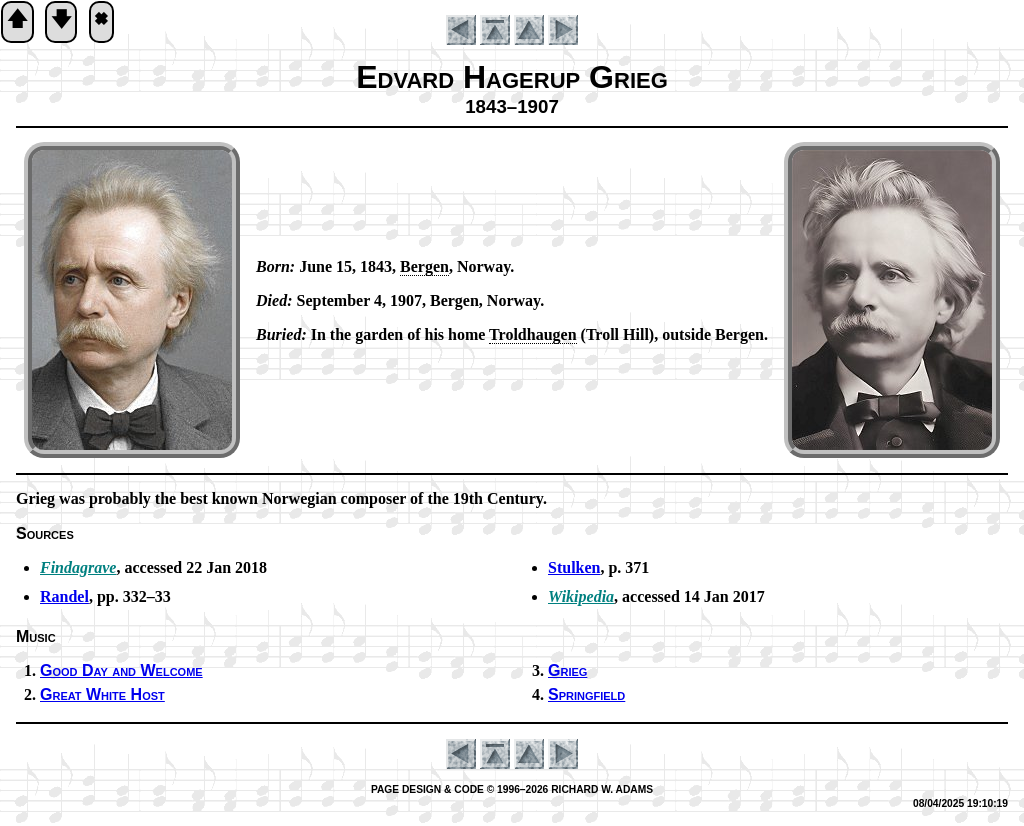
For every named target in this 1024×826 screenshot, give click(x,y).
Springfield (586, 694)
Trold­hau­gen (532, 334)
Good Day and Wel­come (121, 670)
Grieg (567, 670)
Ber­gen (424, 266)
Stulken (574, 567)
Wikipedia (581, 596)
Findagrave (78, 567)
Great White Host (102, 694)
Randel (64, 596)
